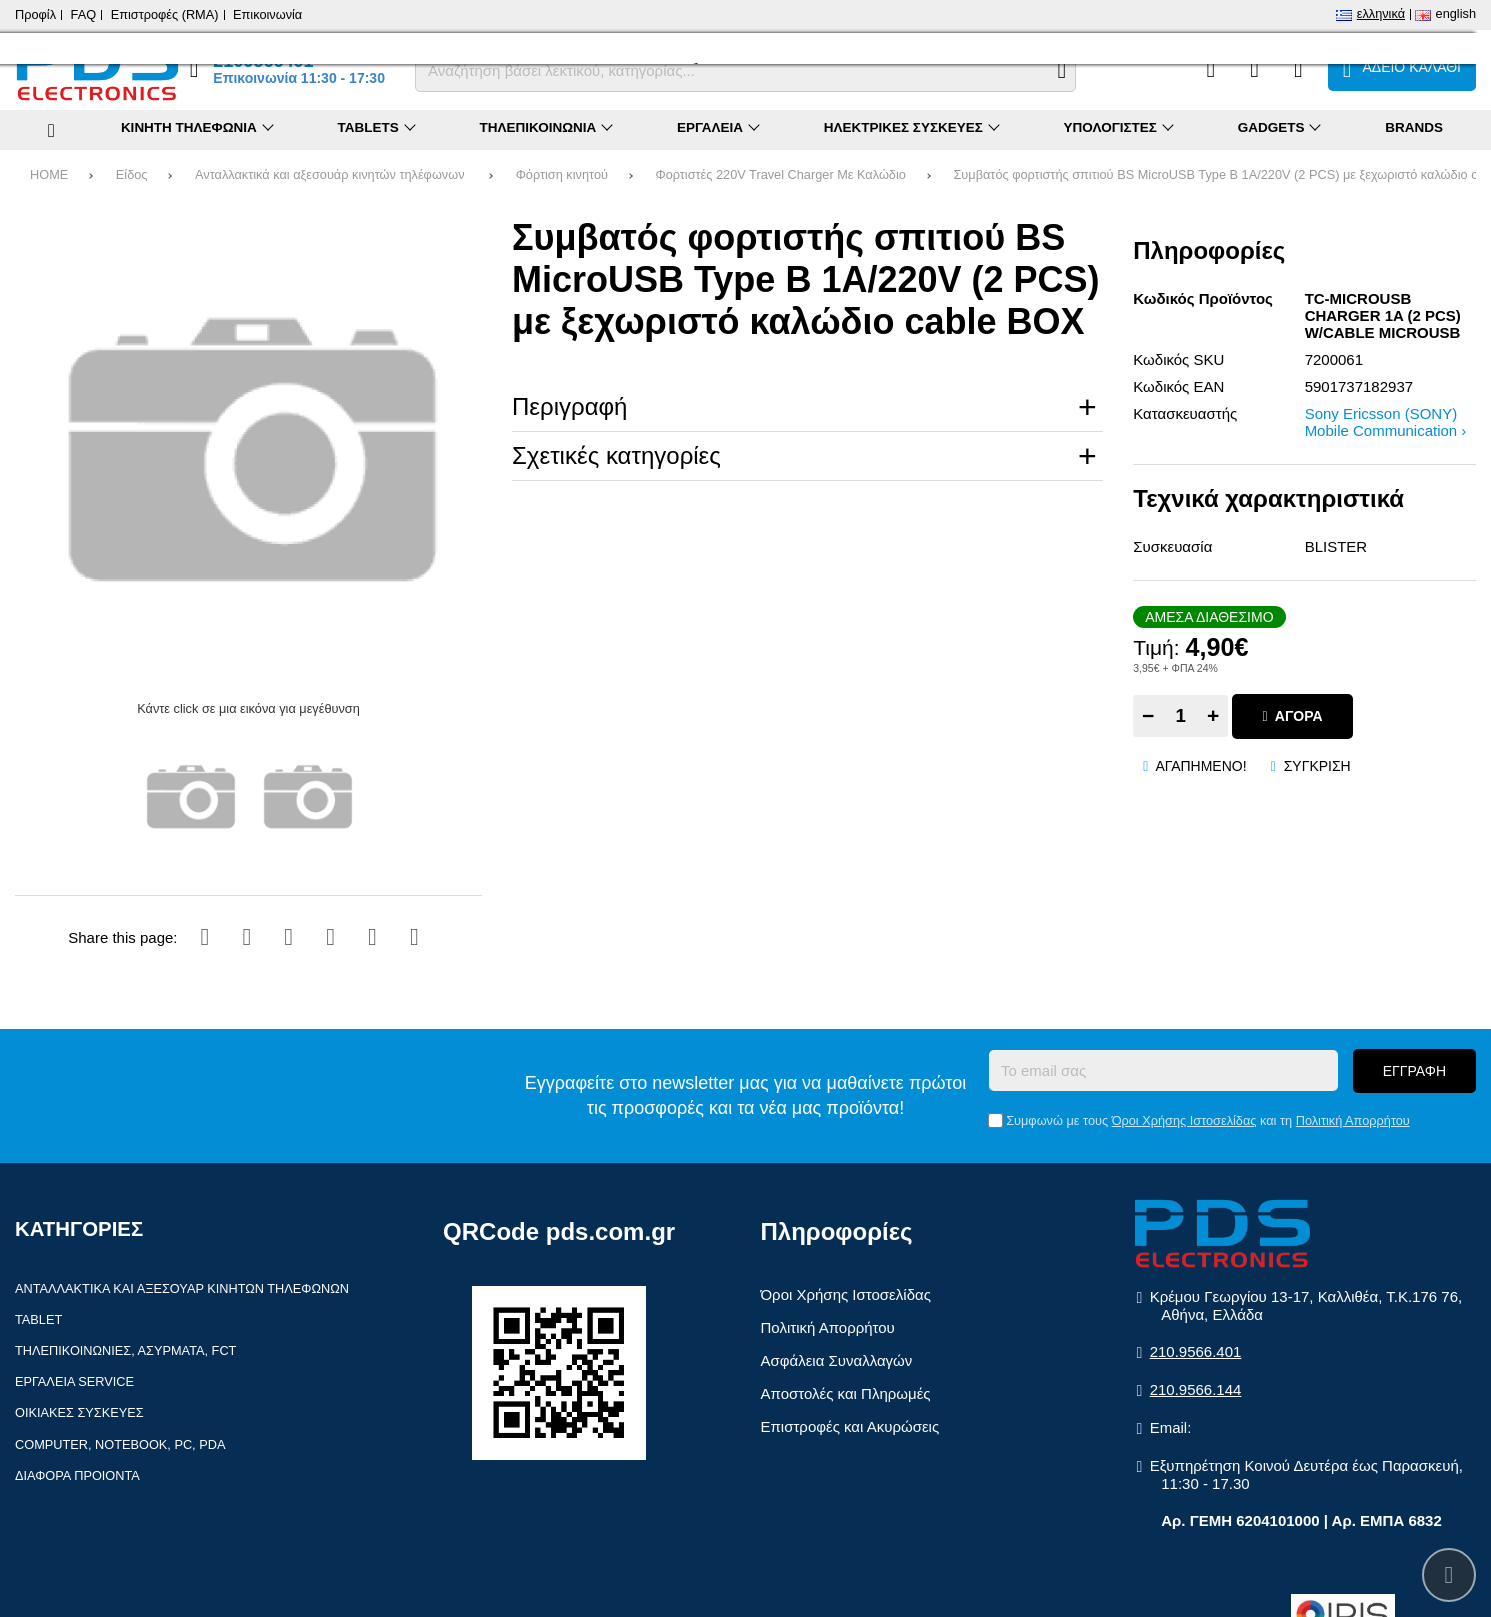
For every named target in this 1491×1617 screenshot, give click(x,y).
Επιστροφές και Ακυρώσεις (850, 1426)
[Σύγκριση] (1210, 69)
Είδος (132, 174)
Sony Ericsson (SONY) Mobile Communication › (1386, 422)
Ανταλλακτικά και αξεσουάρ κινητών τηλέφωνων (331, 174)
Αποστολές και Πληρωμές (846, 1393)
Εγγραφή (1414, 1071)
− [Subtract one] (1148, 715)
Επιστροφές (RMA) (165, 14)
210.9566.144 (1196, 1389)
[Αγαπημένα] (1254, 69)
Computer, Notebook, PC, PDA (120, 1444)
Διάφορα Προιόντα (77, 1475)
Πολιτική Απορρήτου (1353, 1120)
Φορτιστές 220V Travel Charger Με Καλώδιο (781, 174)
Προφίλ (35, 14)
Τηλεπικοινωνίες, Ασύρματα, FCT (125, 1350)
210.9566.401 (1196, 1351)
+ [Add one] (1213, 715)
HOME (49, 174)
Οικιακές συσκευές (79, 1412)
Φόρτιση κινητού (562, 174)
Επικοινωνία (267, 14)
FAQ (84, 14)
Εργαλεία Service (74, 1381)
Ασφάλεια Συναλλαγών (837, 1360)
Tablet (38, 1319)
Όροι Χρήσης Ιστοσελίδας (1184, 1120)
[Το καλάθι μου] (1402, 69)
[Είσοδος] (1298, 69)
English (1456, 13)
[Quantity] (1180, 716)
